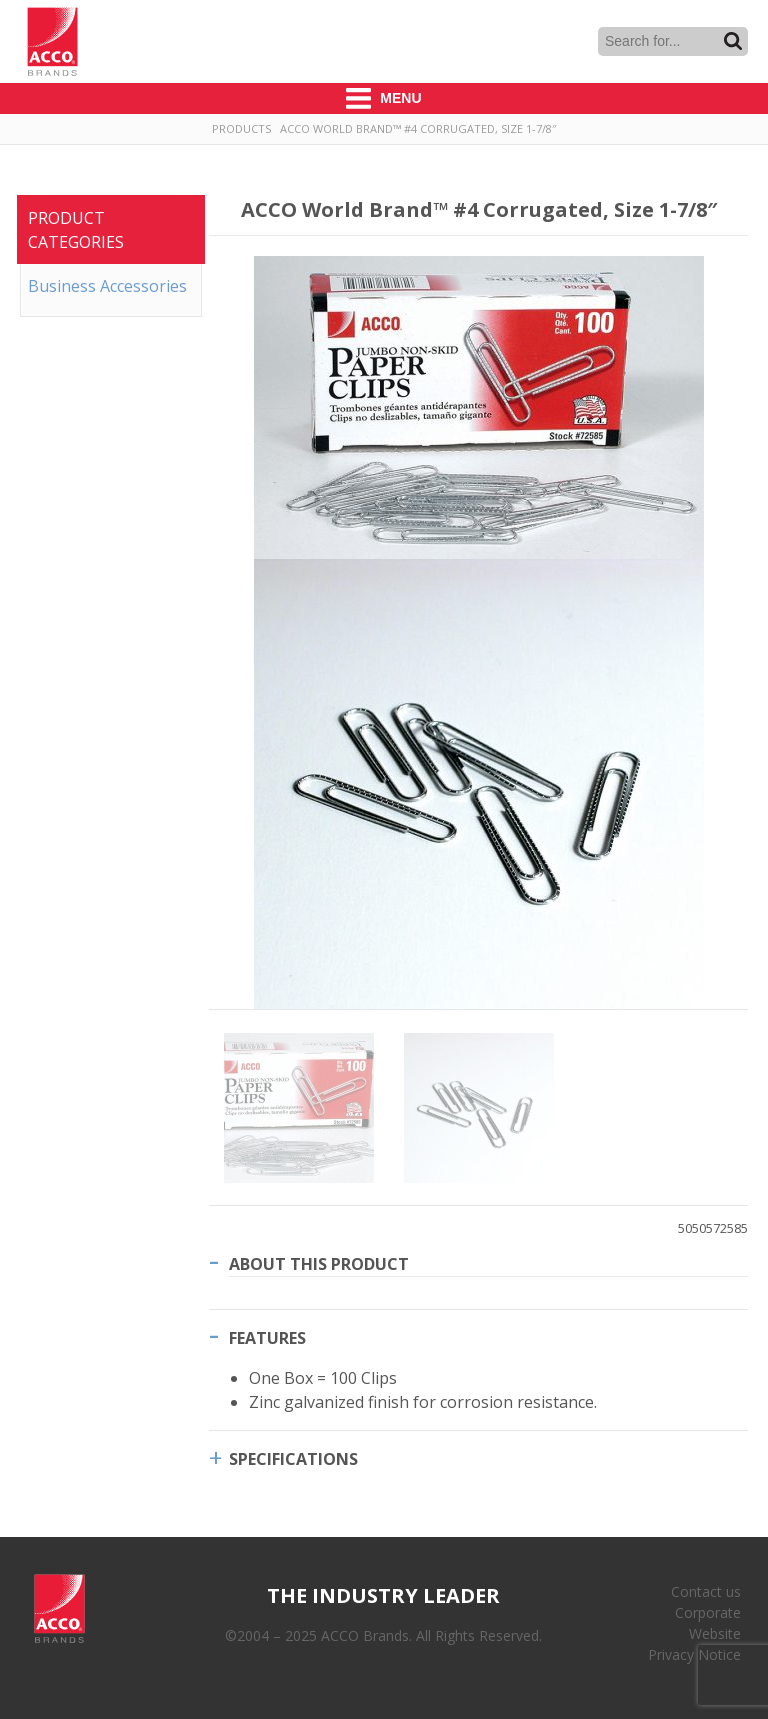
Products (241, 128)
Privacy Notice (694, 1654)
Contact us (706, 1591)
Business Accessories (107, 286)
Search (733, 41)
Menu (383, 98)
